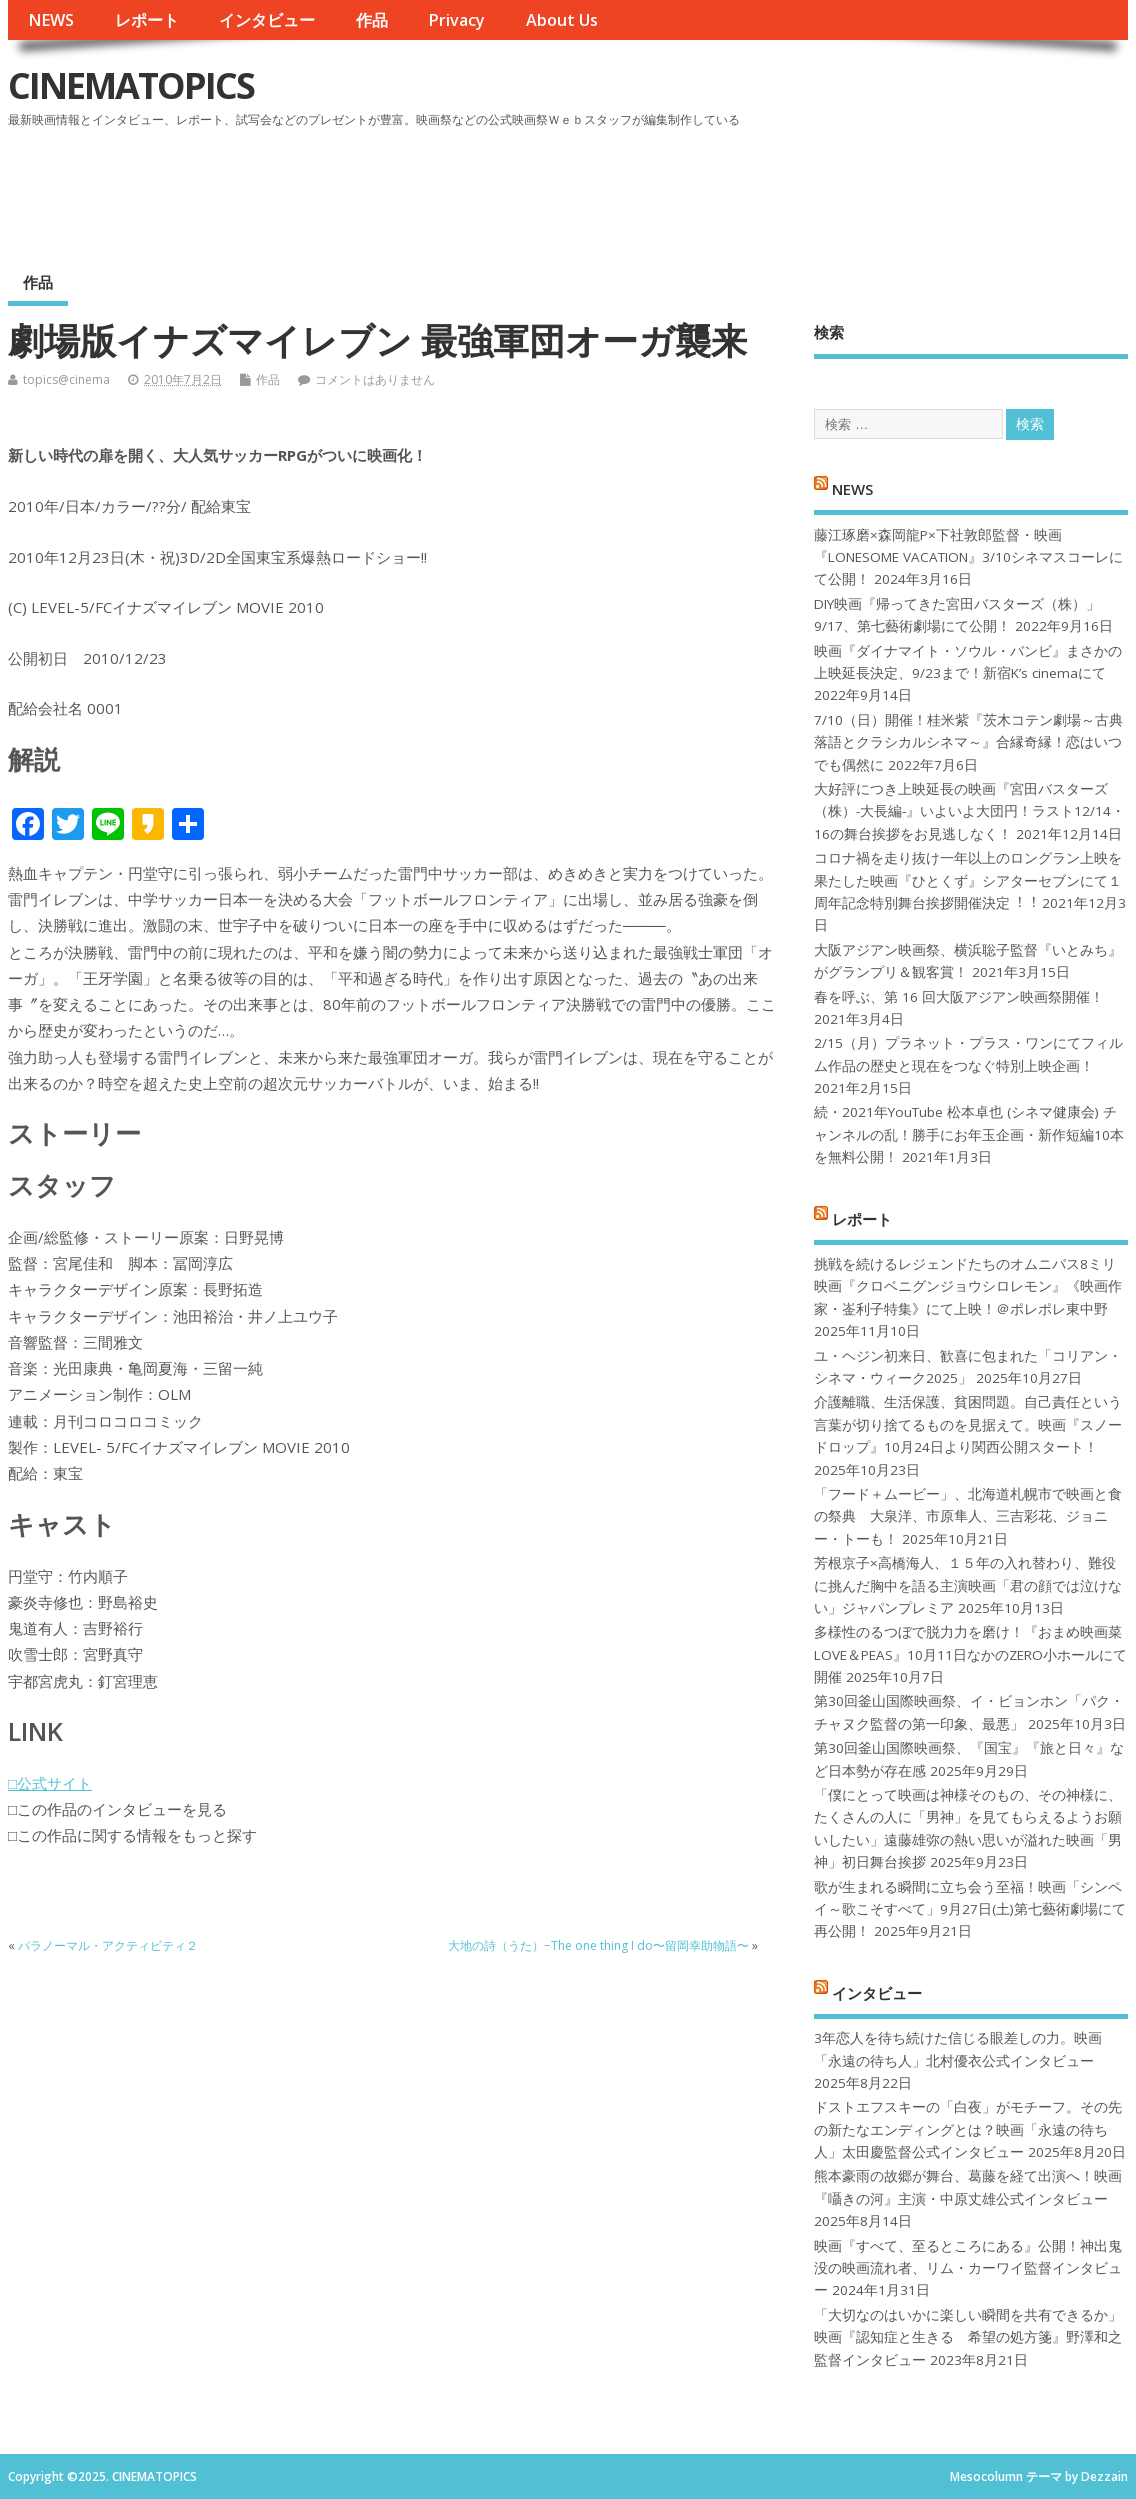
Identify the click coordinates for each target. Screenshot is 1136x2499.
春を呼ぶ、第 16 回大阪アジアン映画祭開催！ (959, 997)
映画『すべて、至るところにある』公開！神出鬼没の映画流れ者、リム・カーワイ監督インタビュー (968, 2268)
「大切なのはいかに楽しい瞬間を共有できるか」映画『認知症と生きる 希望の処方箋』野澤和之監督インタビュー (968, 2337)
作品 (372, 20)
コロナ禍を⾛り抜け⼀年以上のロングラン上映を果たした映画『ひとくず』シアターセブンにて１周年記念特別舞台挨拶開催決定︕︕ (968, 880)
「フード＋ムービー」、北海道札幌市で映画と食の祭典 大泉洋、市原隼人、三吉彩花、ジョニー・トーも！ (968, 1516)
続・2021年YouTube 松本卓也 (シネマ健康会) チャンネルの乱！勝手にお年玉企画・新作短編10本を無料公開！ (969, 1134)
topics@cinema (66, 379)
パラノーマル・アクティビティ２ (108, 1945)
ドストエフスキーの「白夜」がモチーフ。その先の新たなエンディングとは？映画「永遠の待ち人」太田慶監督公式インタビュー (968, 2129)
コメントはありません (375, 379)
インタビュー (267, 20)
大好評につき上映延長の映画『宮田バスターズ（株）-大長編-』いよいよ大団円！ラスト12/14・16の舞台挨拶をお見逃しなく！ (969, 811)
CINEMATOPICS (131, 85)
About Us (562, 20)
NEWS (51, 20)
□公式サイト (50, 1783)
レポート (147, 20)
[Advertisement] (747, 189)
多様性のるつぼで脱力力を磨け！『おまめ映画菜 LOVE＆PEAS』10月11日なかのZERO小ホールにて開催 (970, 1654)
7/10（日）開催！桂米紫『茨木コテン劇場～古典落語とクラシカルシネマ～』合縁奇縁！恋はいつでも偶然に (968, 742)
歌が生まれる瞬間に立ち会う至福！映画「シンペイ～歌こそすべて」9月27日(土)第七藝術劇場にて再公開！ (970, 1909)
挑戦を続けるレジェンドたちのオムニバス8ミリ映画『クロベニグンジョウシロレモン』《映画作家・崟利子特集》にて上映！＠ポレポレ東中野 (968, 1286)
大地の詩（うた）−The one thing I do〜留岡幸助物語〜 (598, 1945)
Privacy (456, 20)
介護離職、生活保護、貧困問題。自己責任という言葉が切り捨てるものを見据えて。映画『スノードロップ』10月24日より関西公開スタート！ (968, 1424)
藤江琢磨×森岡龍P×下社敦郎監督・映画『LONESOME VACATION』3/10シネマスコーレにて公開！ (968, 557)
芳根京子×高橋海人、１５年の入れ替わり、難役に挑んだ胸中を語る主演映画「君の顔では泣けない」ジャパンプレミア (968, 1585)
